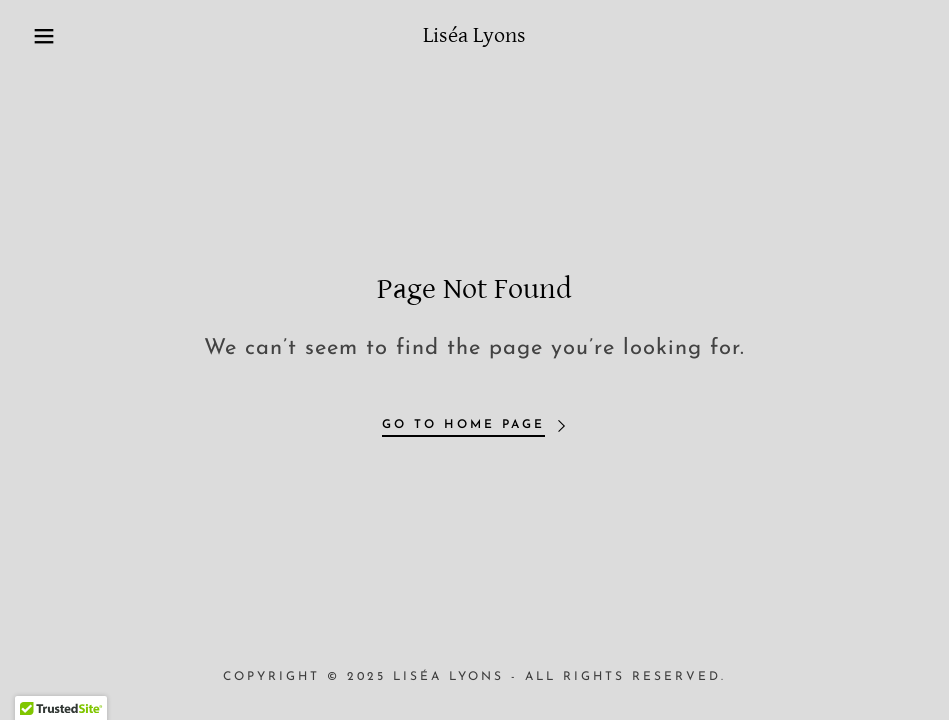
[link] (474, 38)
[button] (47, 36)
